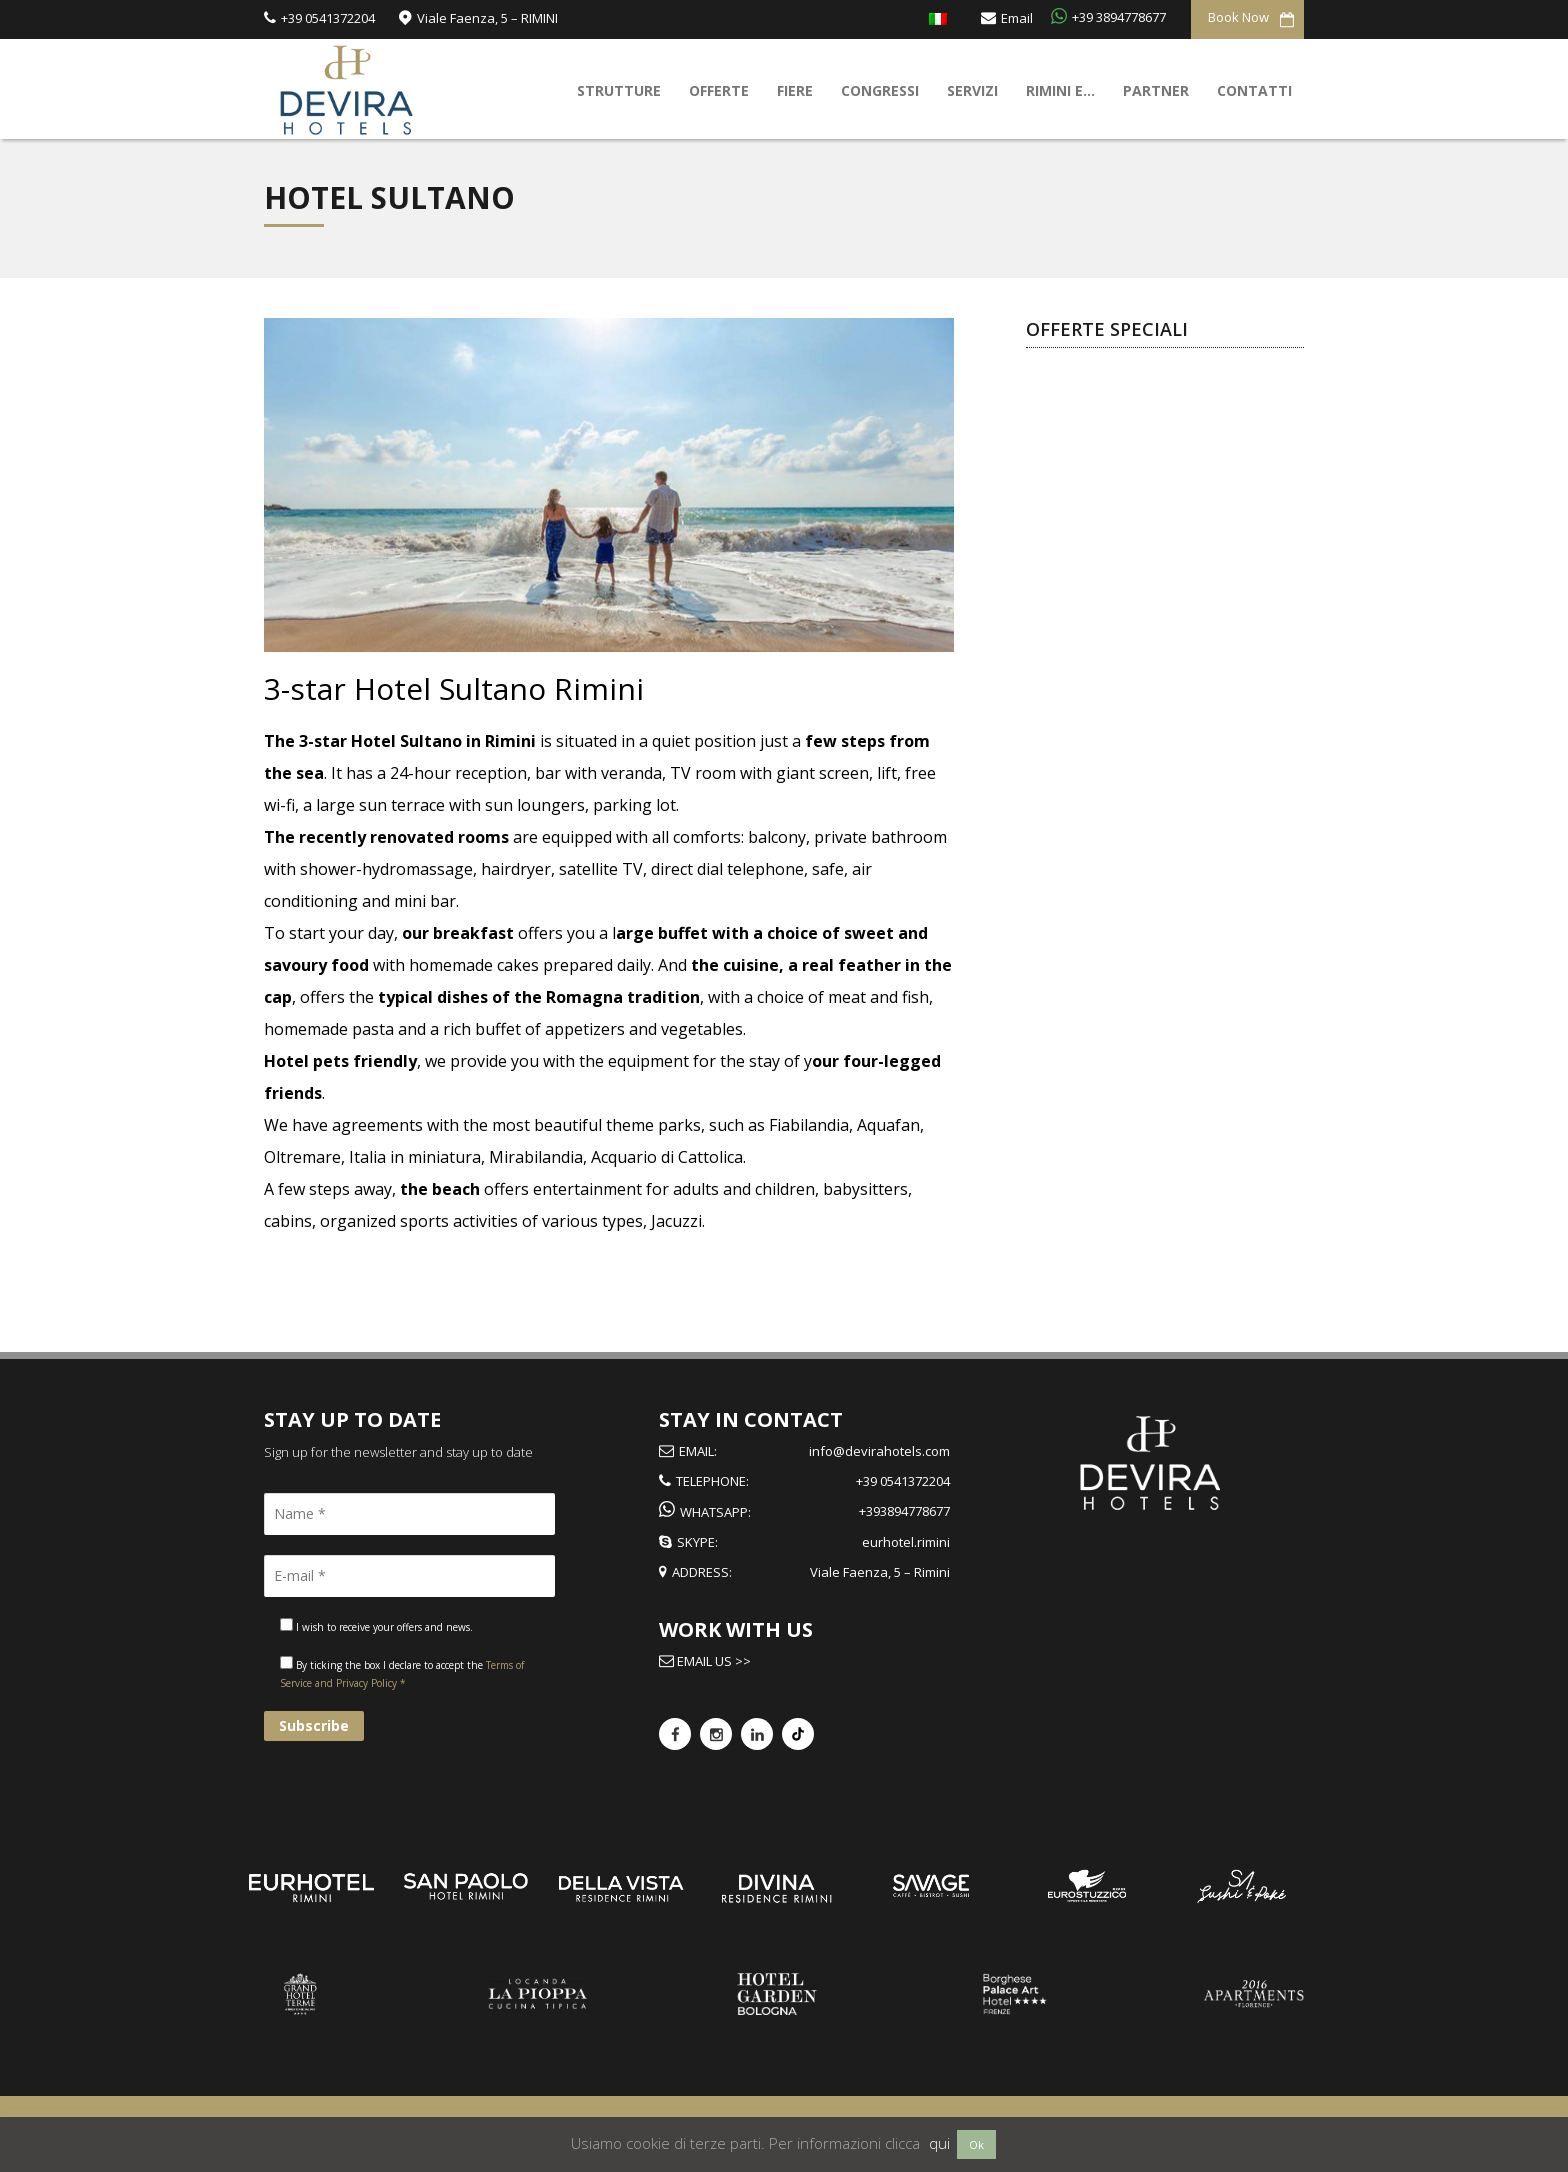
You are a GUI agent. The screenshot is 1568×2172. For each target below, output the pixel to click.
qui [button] (939, 2143)
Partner (1156, 90)
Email (1017, 17)
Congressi (880, 90)
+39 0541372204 (328, 17)
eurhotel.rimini (906, 1542)
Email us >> (712, 1661)
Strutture (619, 90)
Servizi (972, 90)
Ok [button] (976, 2144)
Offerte (719, 90)
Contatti (1254, 90)
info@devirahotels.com (879, 1451)
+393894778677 (904, 1511)
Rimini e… (1060, 90)
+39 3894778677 (1119, 16)
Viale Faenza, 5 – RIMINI (487, 17)
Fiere (795, 90)
